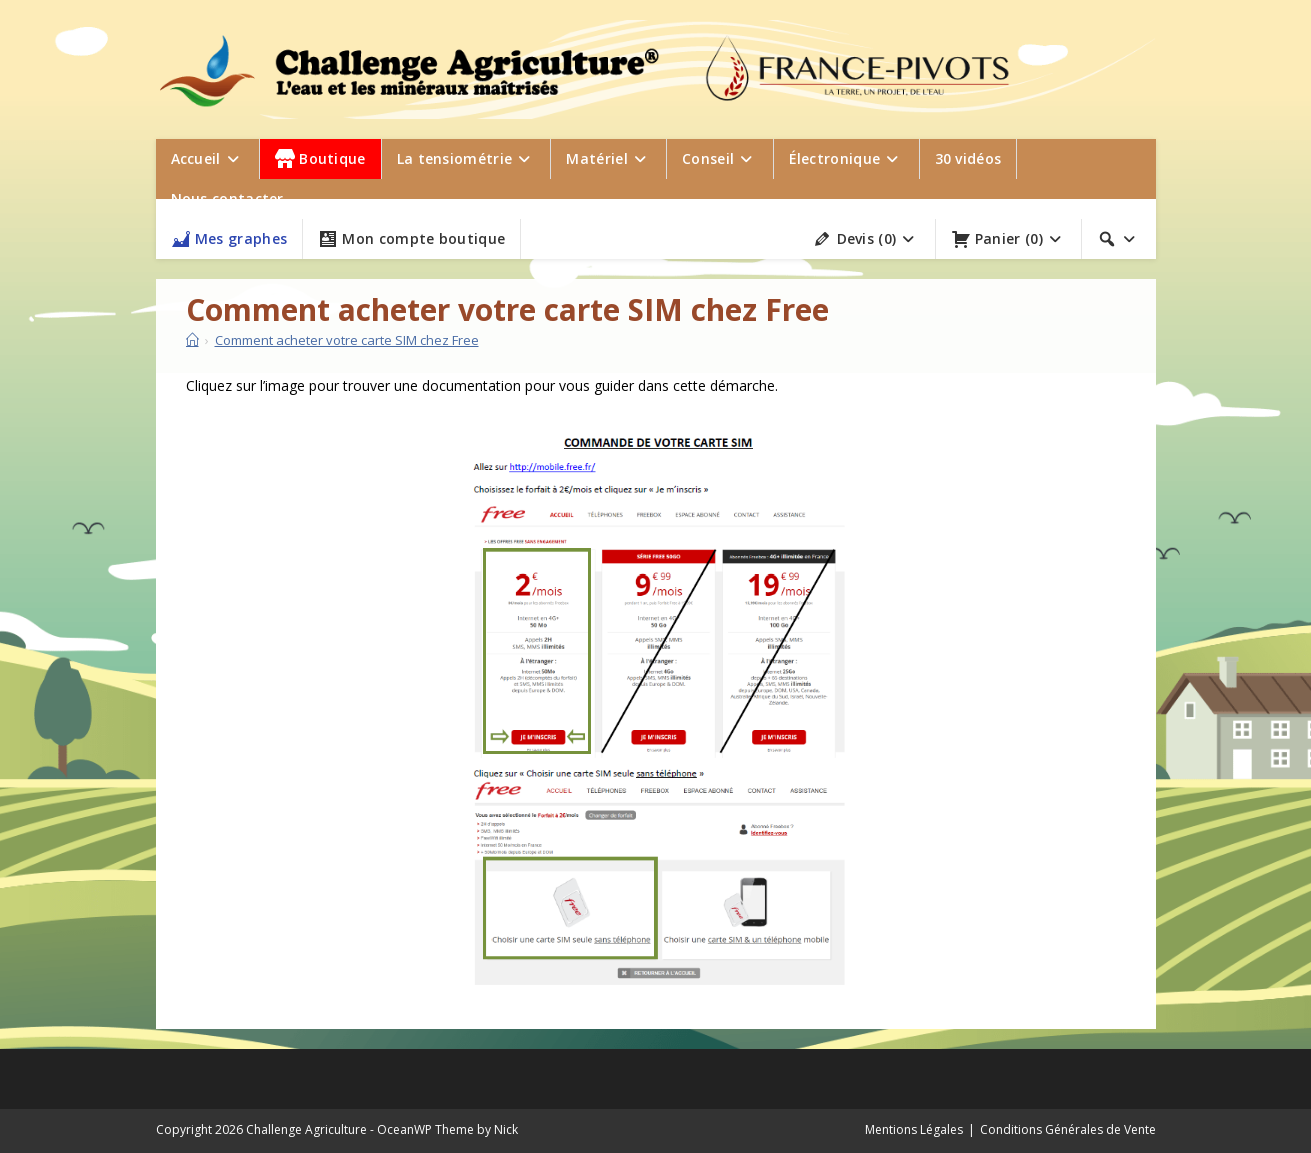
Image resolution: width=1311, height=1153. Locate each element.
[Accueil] (192, 340)
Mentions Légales (914, 1129)
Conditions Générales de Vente (1068, 1129)
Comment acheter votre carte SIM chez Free (347, 340)
